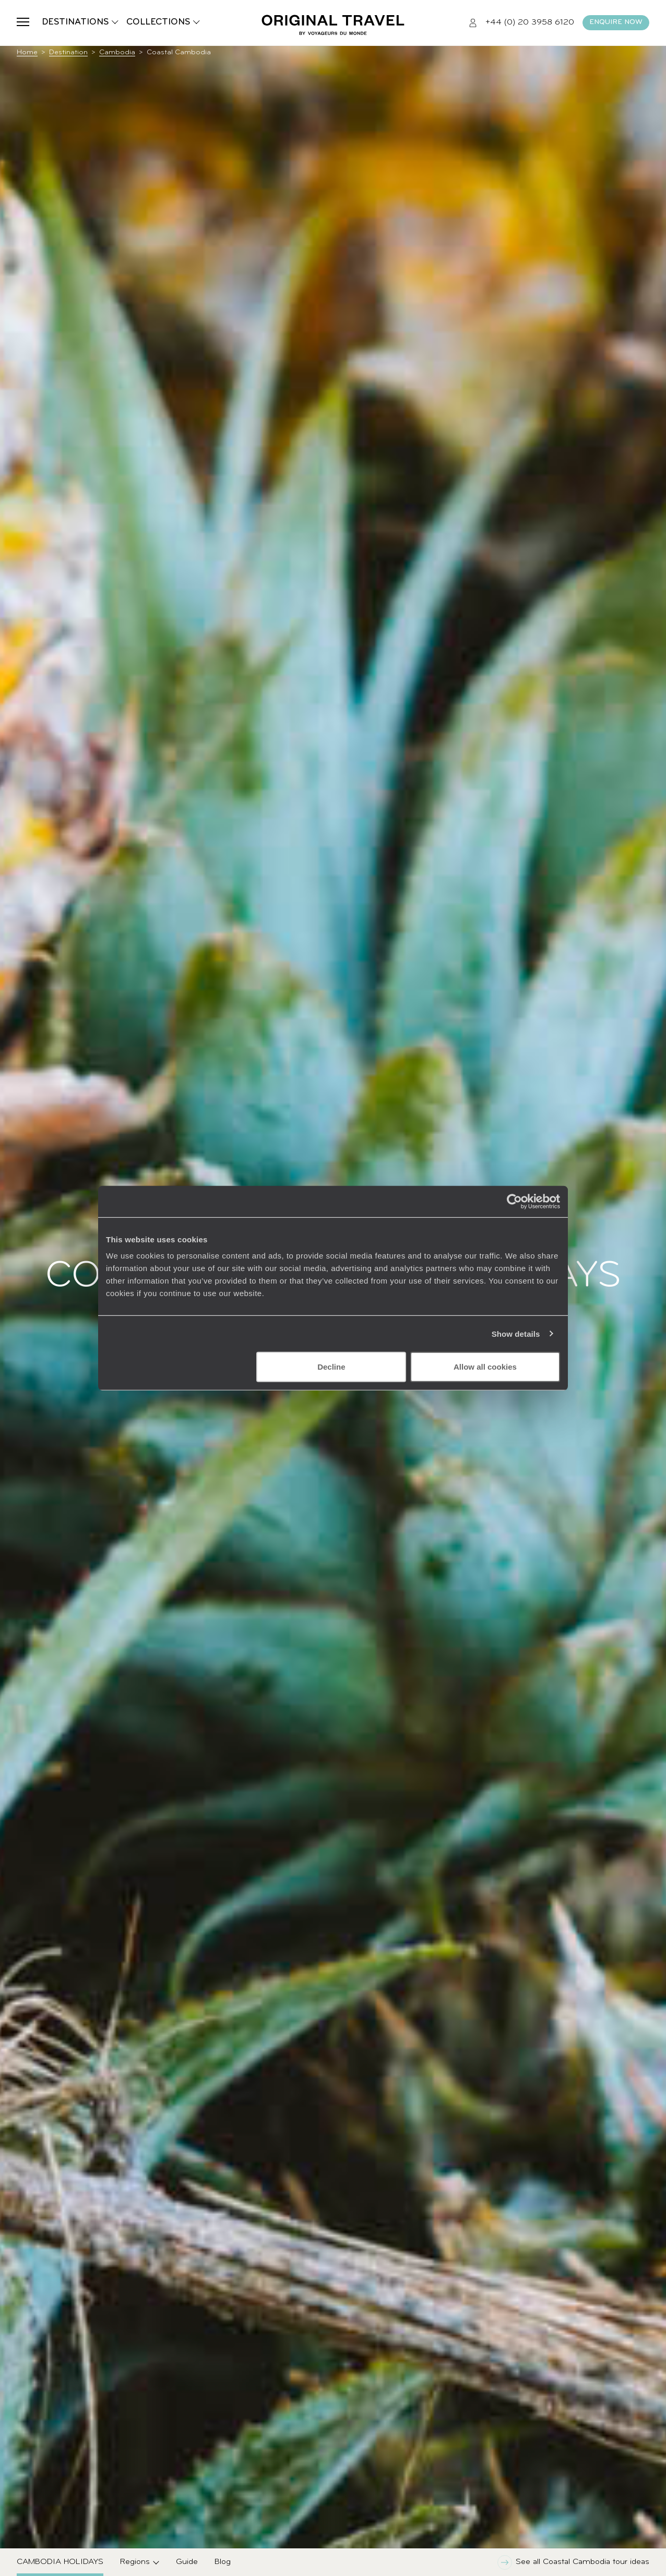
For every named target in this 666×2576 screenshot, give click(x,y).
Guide (187, 2562)
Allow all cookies (485, 1366)
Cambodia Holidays (60, 2562)
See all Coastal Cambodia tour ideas (573, 2562)
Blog (223, 2562)
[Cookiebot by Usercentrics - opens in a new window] (514, 1201)
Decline (331, 1366)
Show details (516, 1333)
